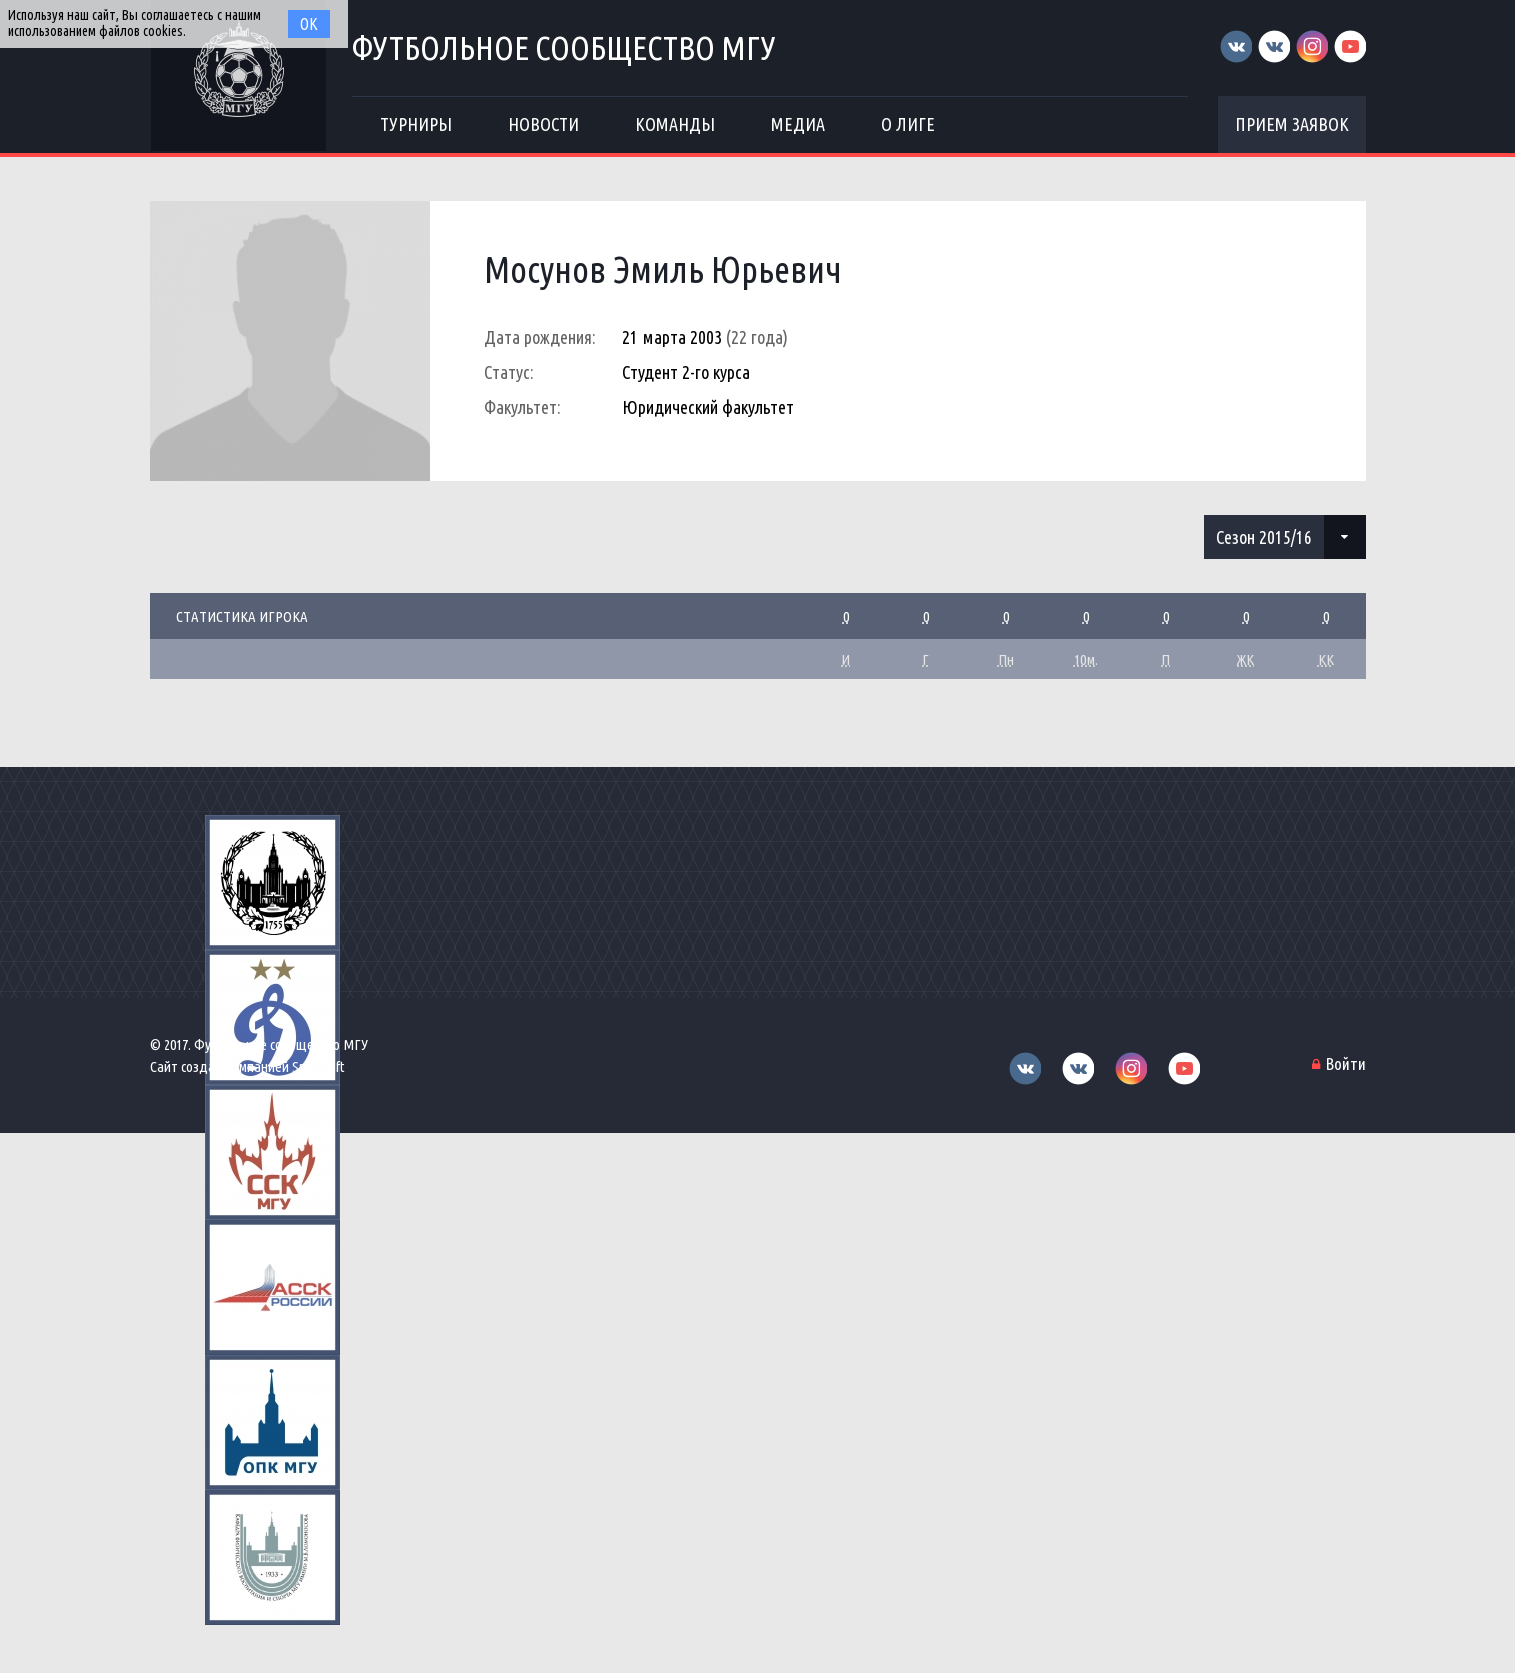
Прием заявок (1292, 124)
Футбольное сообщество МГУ (564, 47)
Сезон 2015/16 (1264, 537)
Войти (1346, 1063)
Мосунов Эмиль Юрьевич (663, 269)
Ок (309, 24)
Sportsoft (318, 1066)
